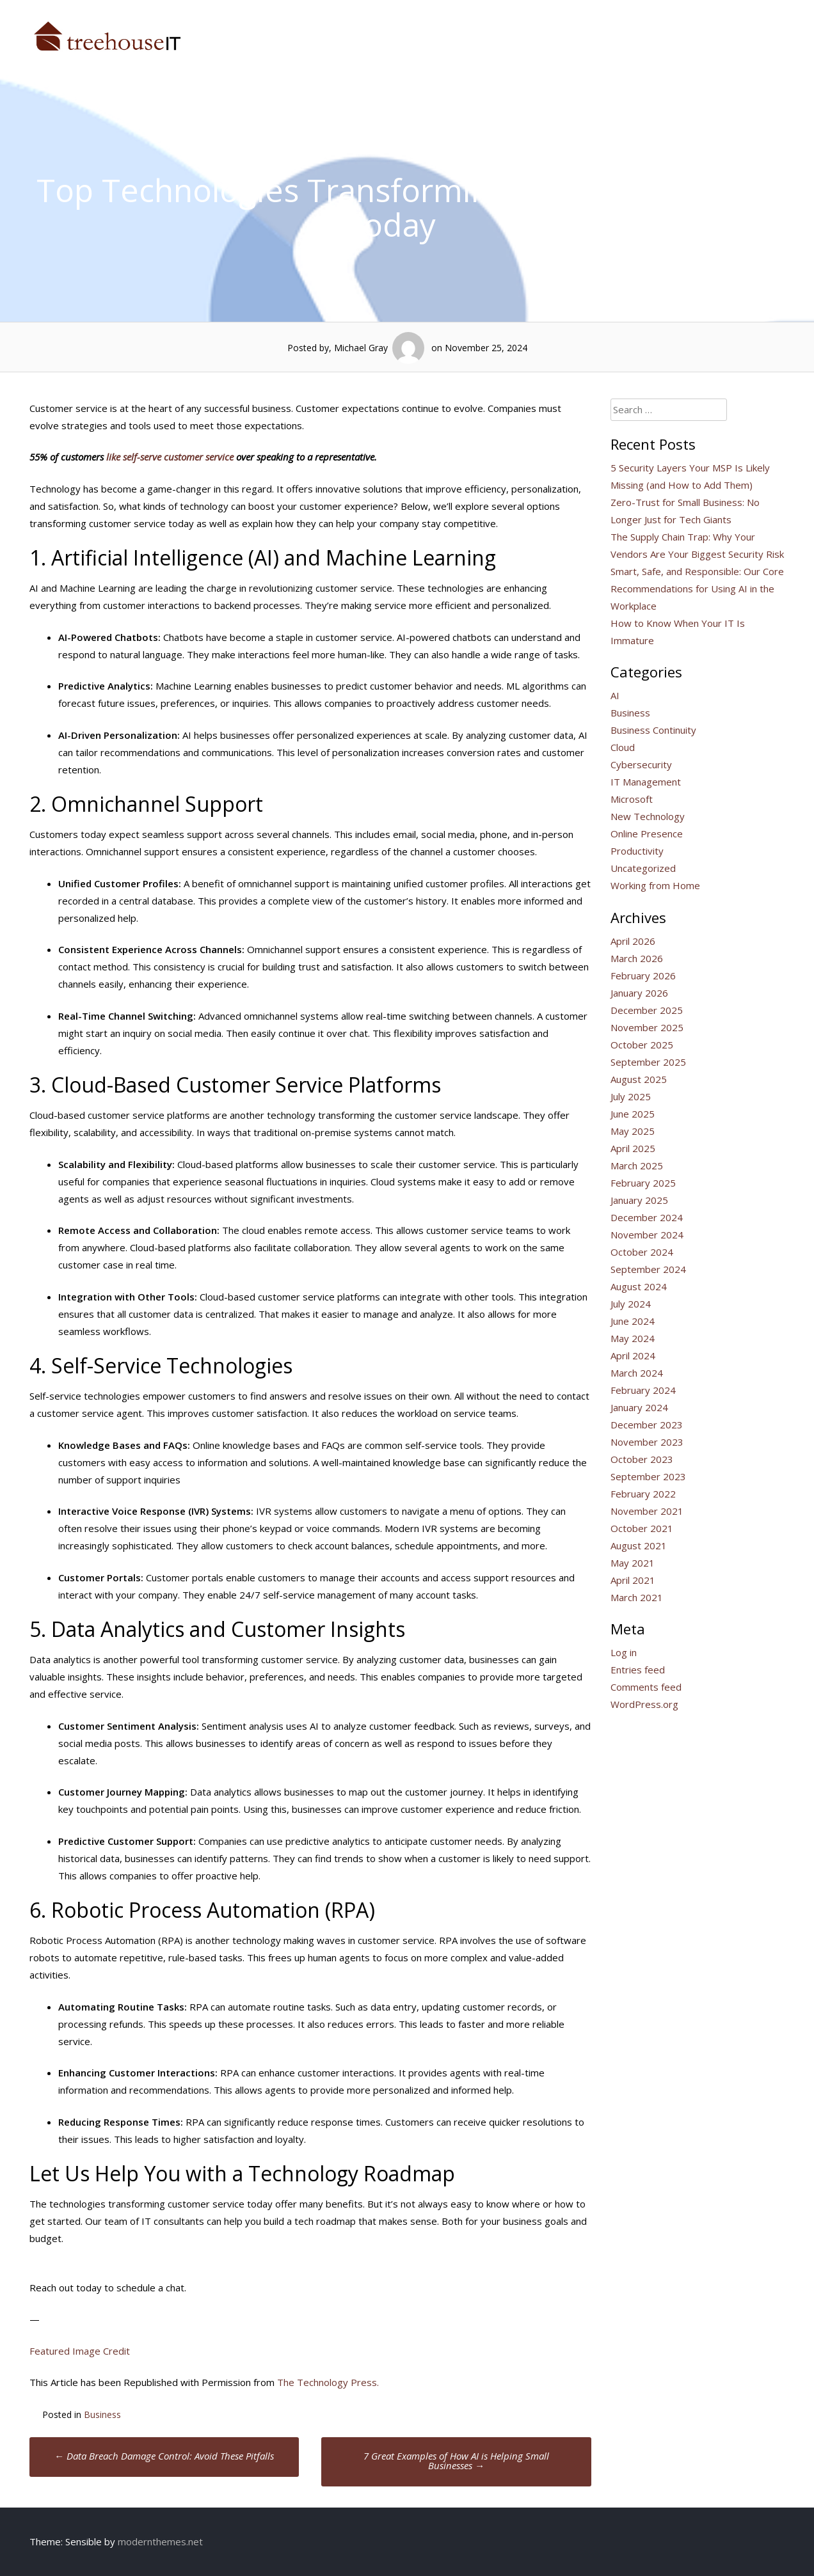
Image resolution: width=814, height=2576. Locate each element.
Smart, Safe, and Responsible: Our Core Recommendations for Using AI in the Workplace (697, 588)
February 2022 (643, 1493)
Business (102, 2414)
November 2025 (646, 1027)
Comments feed (646, 1686)
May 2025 (632, 1131)
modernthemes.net (160, 2541)
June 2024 (632, 1321)
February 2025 (643, 1182)
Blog (780, 30)
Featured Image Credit (79, 2350)
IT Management (645, 781)
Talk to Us (720, 30)
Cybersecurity (641, 764)
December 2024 (646, 1217)
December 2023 (646, 1424)
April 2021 (632, 1580)
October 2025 (641, 1044)
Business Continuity (653, 729)
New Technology (647, 816)
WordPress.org (644, 1704)
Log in (623, 1652)
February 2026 (643, 975)
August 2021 (638, 1545)
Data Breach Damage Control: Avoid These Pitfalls (164, 2455)
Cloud (622, 747)
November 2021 (646, 1511)
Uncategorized (643, 868)
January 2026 (639, 992)
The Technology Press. (328, 2382)
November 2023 (646, 1441)
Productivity (637, 850)
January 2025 (639, 1200)
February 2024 (643, 1390)
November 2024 (646, 1234)
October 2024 (641, 1251)
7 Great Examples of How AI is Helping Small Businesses (456, 2460)
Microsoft (631, 799)
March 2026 (636, 958)
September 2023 (648, 1476)
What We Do (641, 30)
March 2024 (636, 1372)
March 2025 (636, 1165)
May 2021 (632, 1562)
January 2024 (639, 1407)
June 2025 (632, 1113)
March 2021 (636, 1597)
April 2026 (632, 941)
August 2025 (638, 1079)
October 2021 (641, 1528)
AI (614, 695)
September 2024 (648, 1269)
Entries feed (637, 1669)
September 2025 (648, 1061)
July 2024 (630, 1303)
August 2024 (638, 1286)
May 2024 (632, 1338)
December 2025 (646, 1010)
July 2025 (630, 1096)
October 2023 (641, 1459)
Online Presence (646, 833)
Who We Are (557, 30)
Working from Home (655, 885)
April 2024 (632, 1355)
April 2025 (632, 1148)
